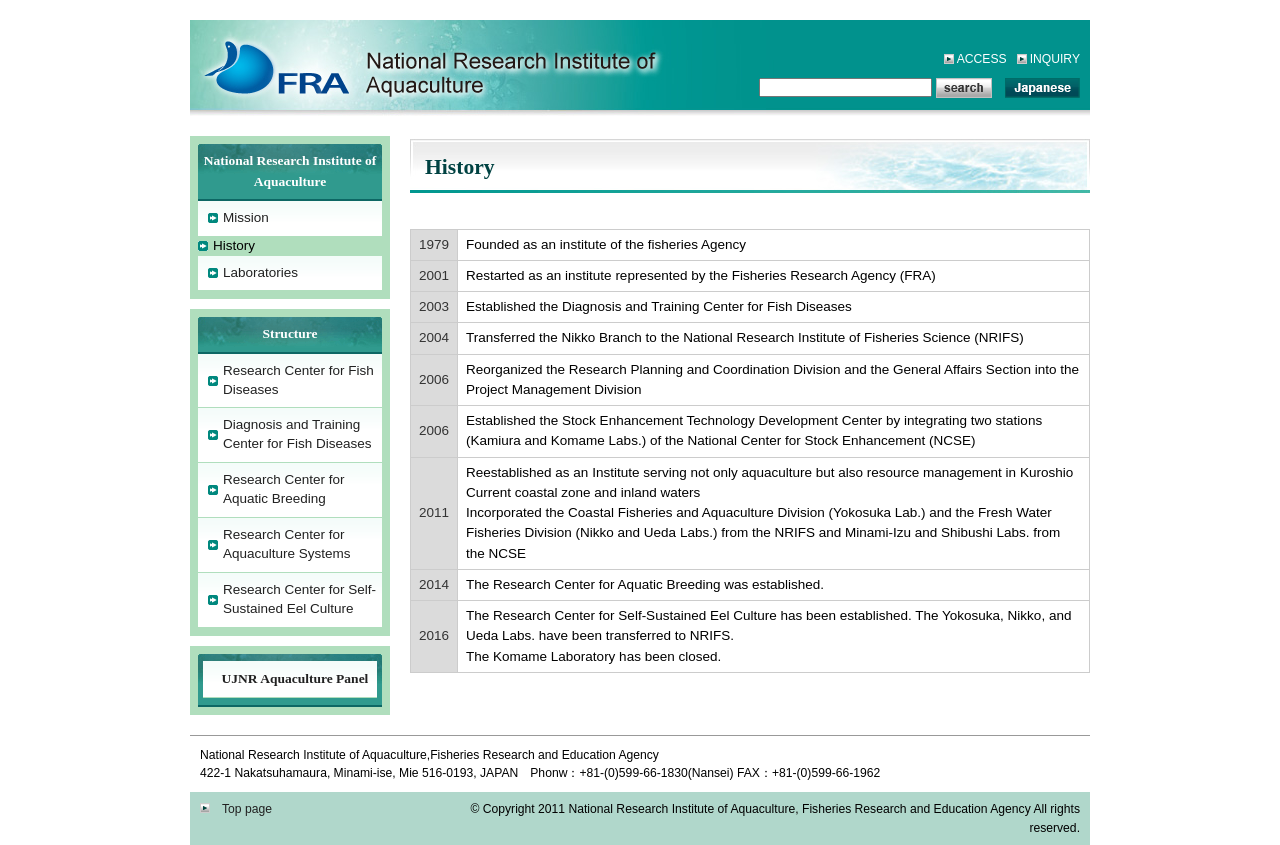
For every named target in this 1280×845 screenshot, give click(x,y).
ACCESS (982, 59)
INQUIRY (1055, 59)
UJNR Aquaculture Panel (295, 678)
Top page (242, 809)
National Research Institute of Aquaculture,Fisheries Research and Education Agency (370, 65)
